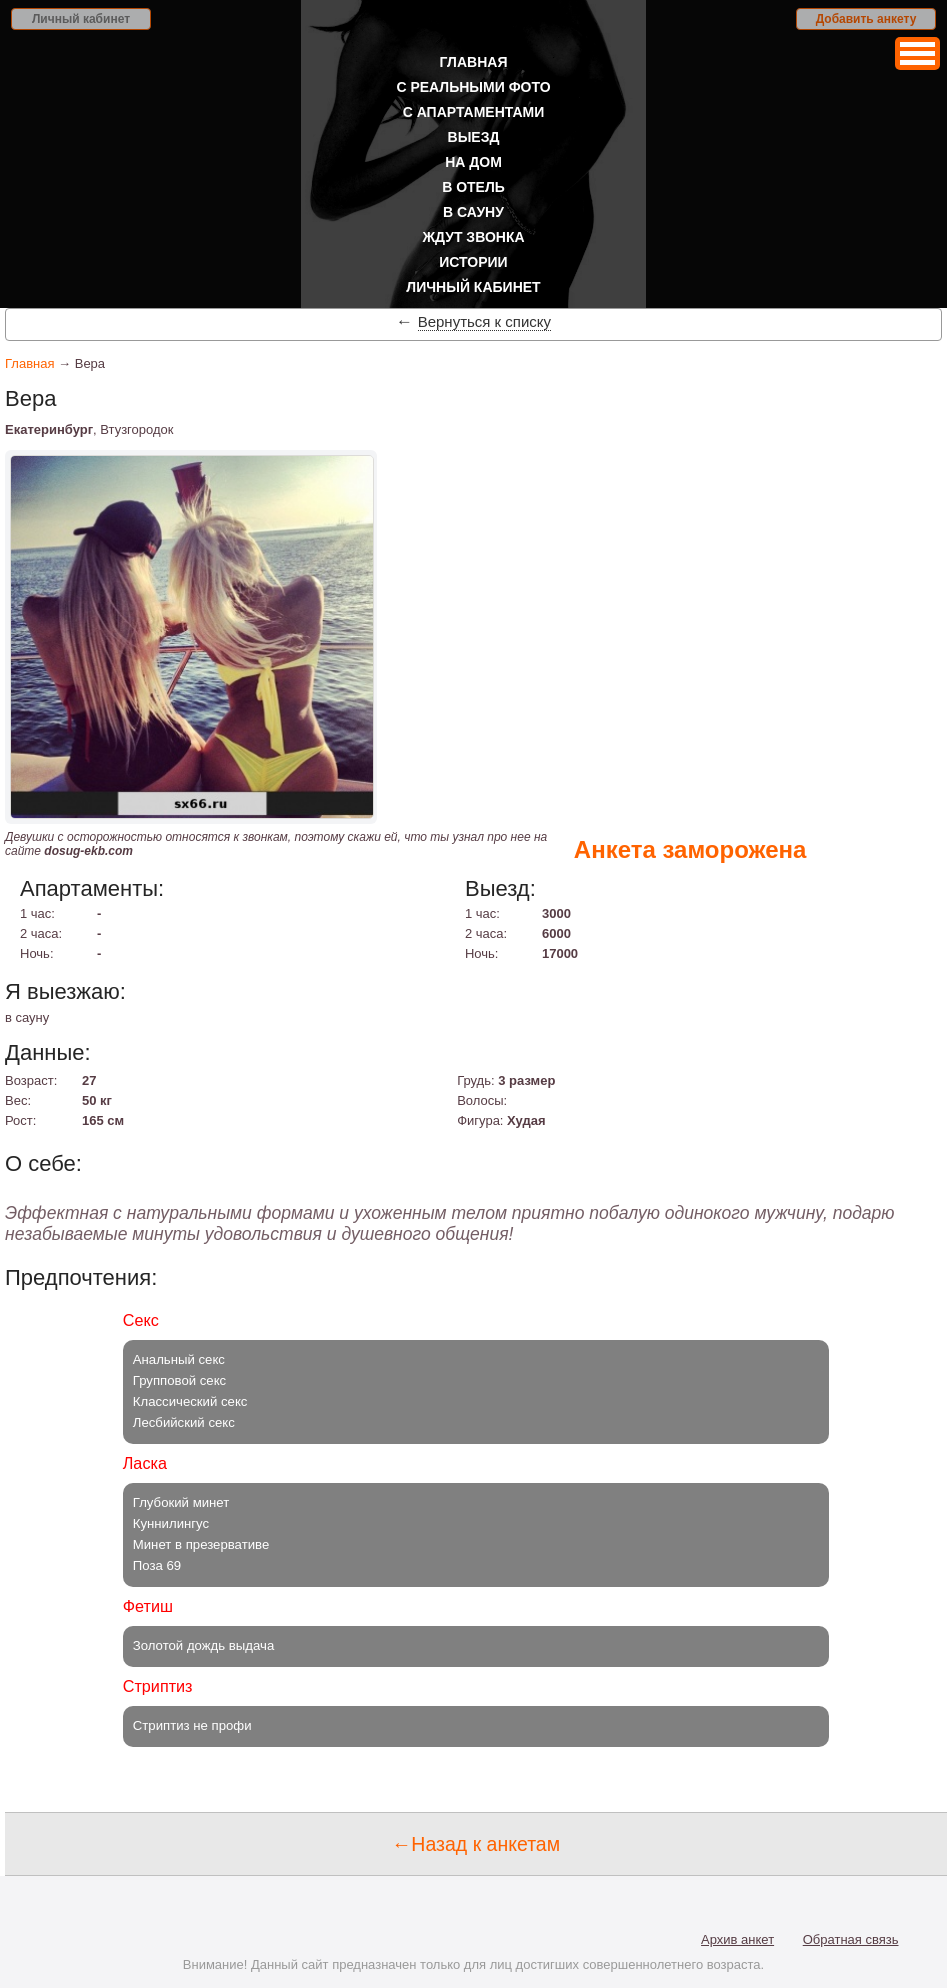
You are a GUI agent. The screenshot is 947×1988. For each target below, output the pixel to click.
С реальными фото (473, 87)
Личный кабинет (81, 19)
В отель (473, 187)
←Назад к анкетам (476, 1844)
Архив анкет (737, 1939)
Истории (473, 262)
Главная (474, 62)
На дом (473, 162)
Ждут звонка (473, 237)
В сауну (473, 212)
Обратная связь (851, 1939)
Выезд (474, 137)
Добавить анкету (866, 19)
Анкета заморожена (690, 849)
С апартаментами (474, 112)
